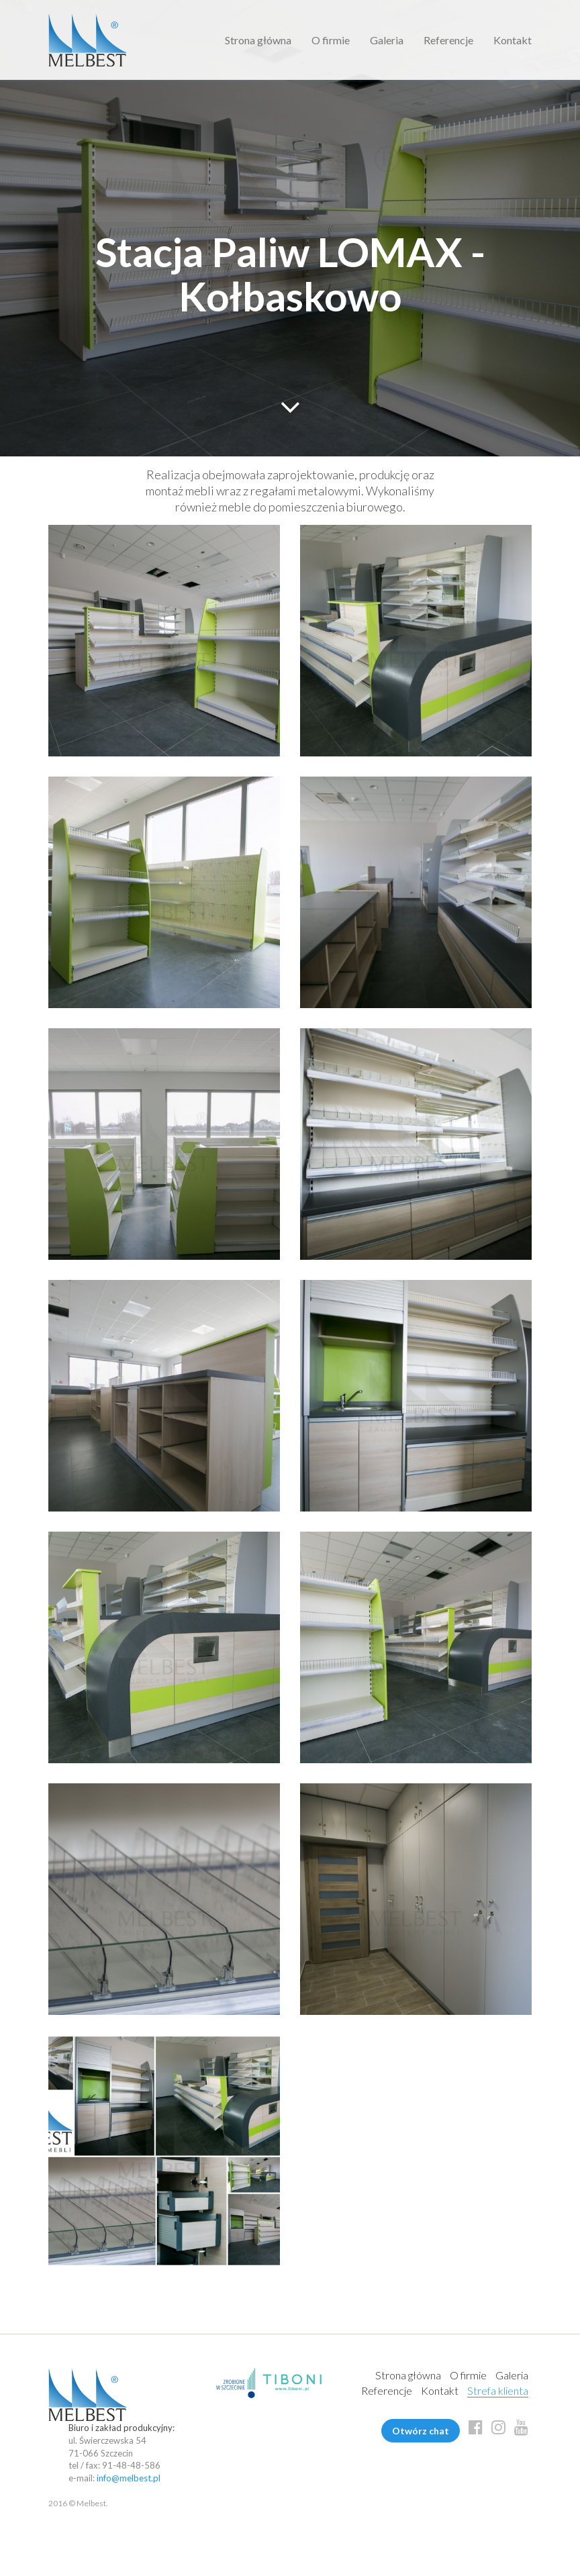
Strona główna (258, 40)
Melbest (87, 39)
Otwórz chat (420, 2430)
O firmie (330, 40)
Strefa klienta (497, 2390)
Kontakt (512, 40)
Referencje (448, 40)
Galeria (386, 40)
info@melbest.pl (128, 2478)
